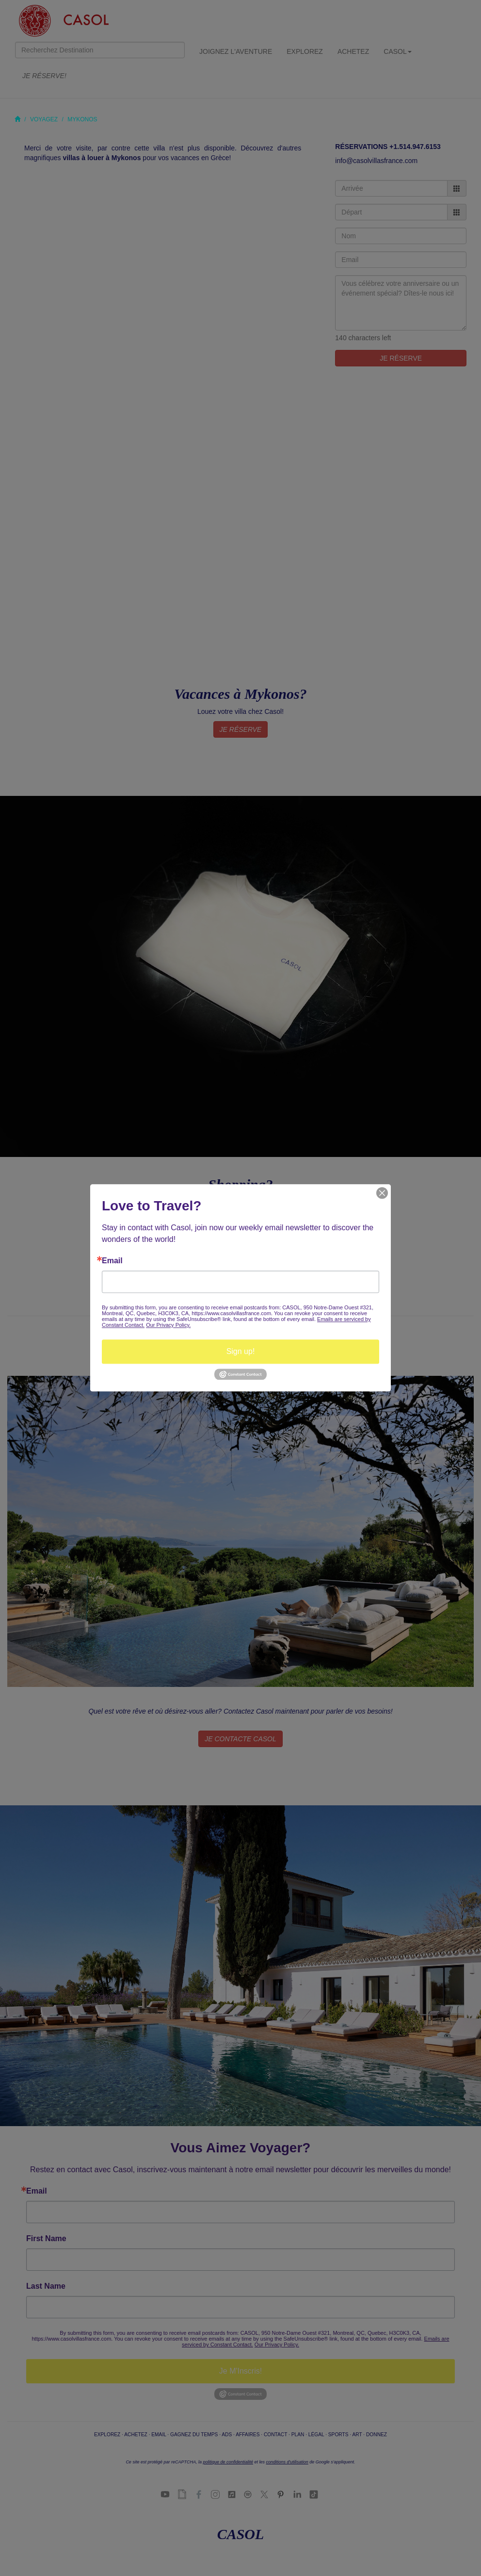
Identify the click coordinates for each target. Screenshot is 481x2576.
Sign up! (240, 1351)
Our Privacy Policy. (168, 1325)
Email (112, 1261)
